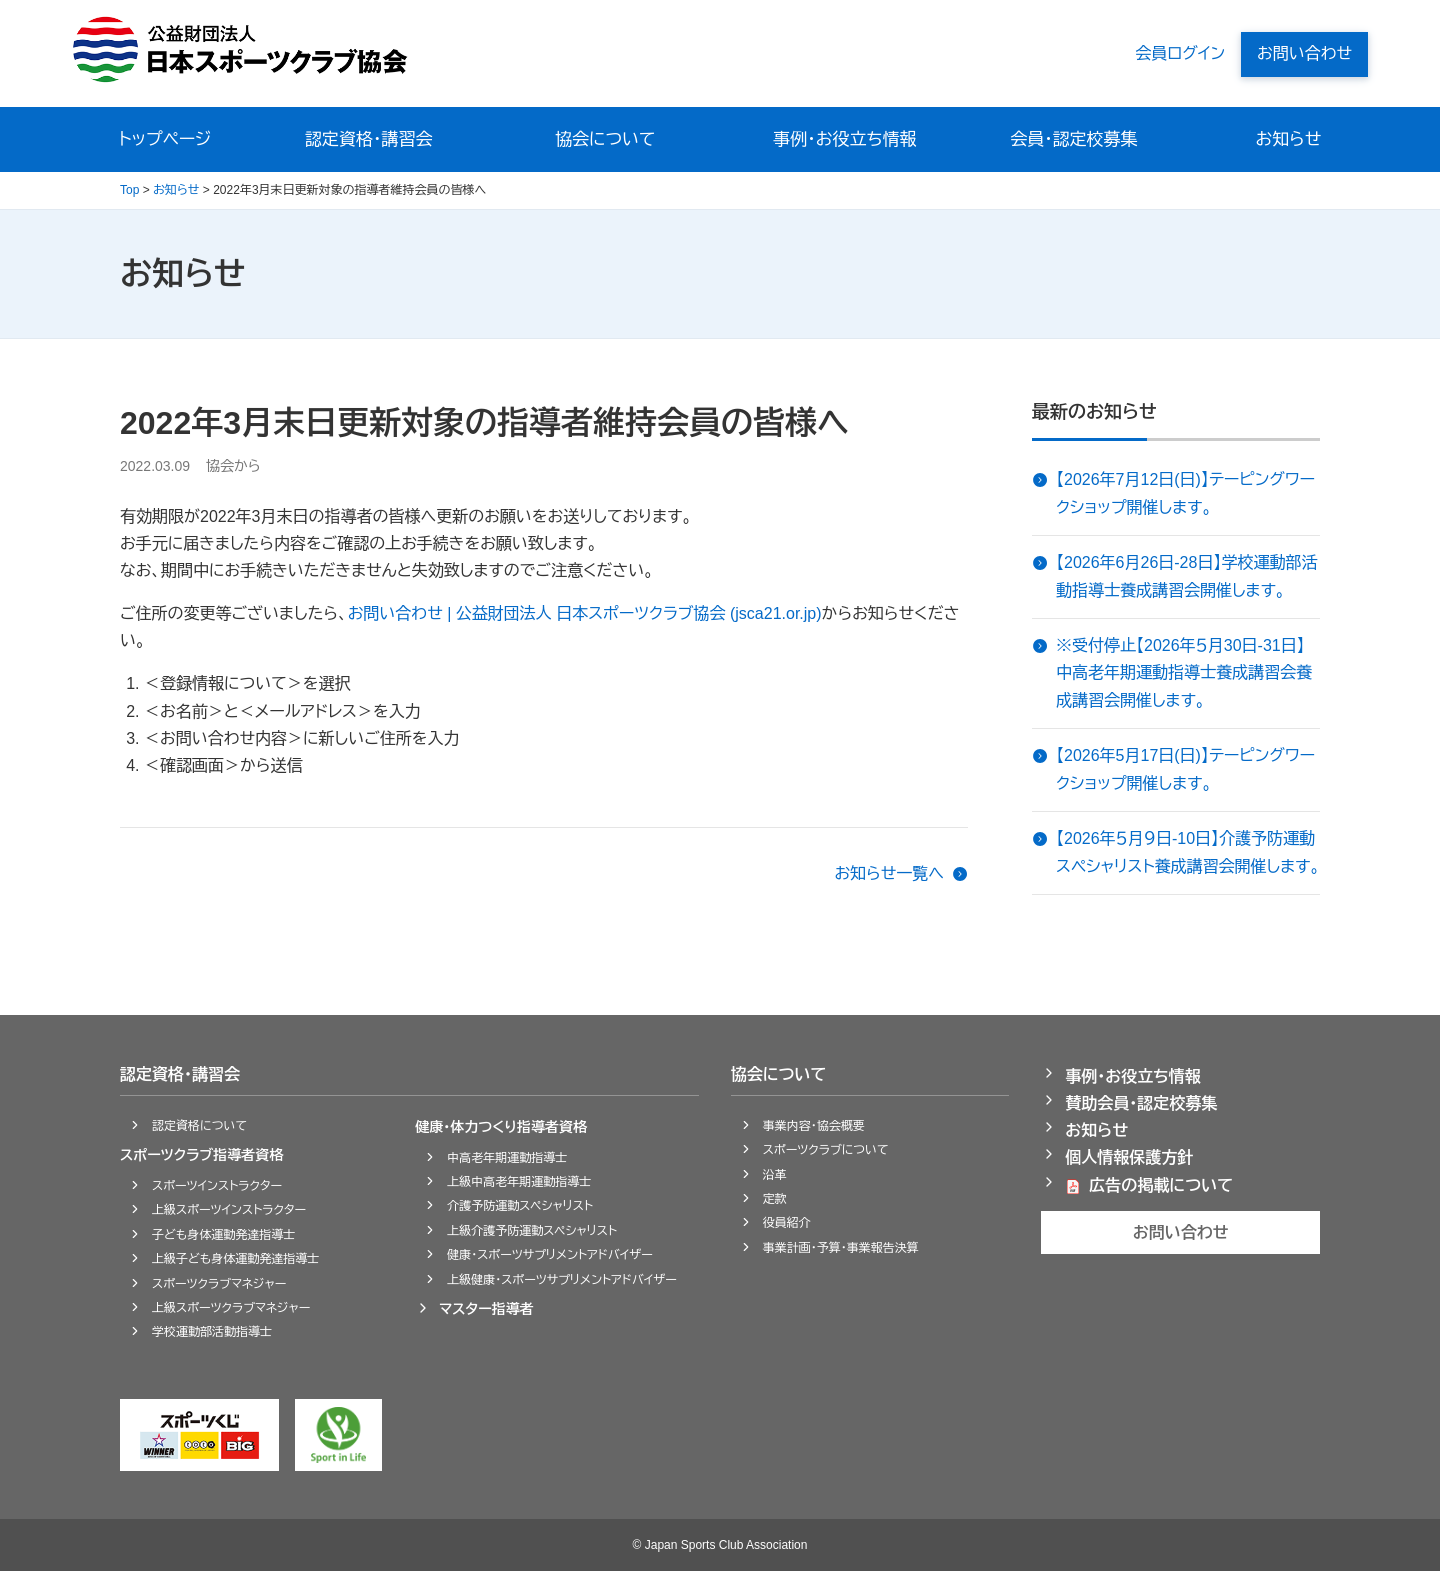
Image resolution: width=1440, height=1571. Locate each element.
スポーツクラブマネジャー (219, 1284)
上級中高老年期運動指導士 (519, 1182)
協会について (605, 139)
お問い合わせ (1304, 53)
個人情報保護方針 (1129, 1157)
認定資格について (199, 1126)
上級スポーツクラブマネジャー (231, 1308)
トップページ (165, 139)
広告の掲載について (1161, 1185)
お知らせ (1288, 139)
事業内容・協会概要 (814, 1126)
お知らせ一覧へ (889, 873)
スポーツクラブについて (826, 1150)
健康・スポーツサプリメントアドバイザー (550, 1255)
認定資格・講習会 (371, 139)
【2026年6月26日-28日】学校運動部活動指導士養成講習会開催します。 (1186, 576)
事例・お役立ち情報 (844, 139)
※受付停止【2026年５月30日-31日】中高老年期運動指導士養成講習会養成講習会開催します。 (1184, 672)
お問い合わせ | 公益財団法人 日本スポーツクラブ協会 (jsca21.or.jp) (585, 613)
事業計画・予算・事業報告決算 (841, 1248)
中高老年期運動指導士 (507, 1158)
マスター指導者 (486, 1309)
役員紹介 (787, 1223)
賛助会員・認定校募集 (1141, 1103)
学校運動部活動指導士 (212, 1332)
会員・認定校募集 (1074, 139)
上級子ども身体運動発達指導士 (235, 1259)
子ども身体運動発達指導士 (223, 1235)
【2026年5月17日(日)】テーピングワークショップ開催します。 (1185, 769)
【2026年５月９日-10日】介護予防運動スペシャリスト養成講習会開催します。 (1188, 852)
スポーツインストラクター (217, 1186)
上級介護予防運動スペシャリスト (532, 1231)
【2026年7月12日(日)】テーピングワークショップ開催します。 (1185, 493)
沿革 (775, 1175)
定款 (775, 1199)
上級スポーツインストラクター (229, 1210)
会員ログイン (1180, 53)
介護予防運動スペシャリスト (520, 1206)
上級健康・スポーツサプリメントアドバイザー (562, 1280)
